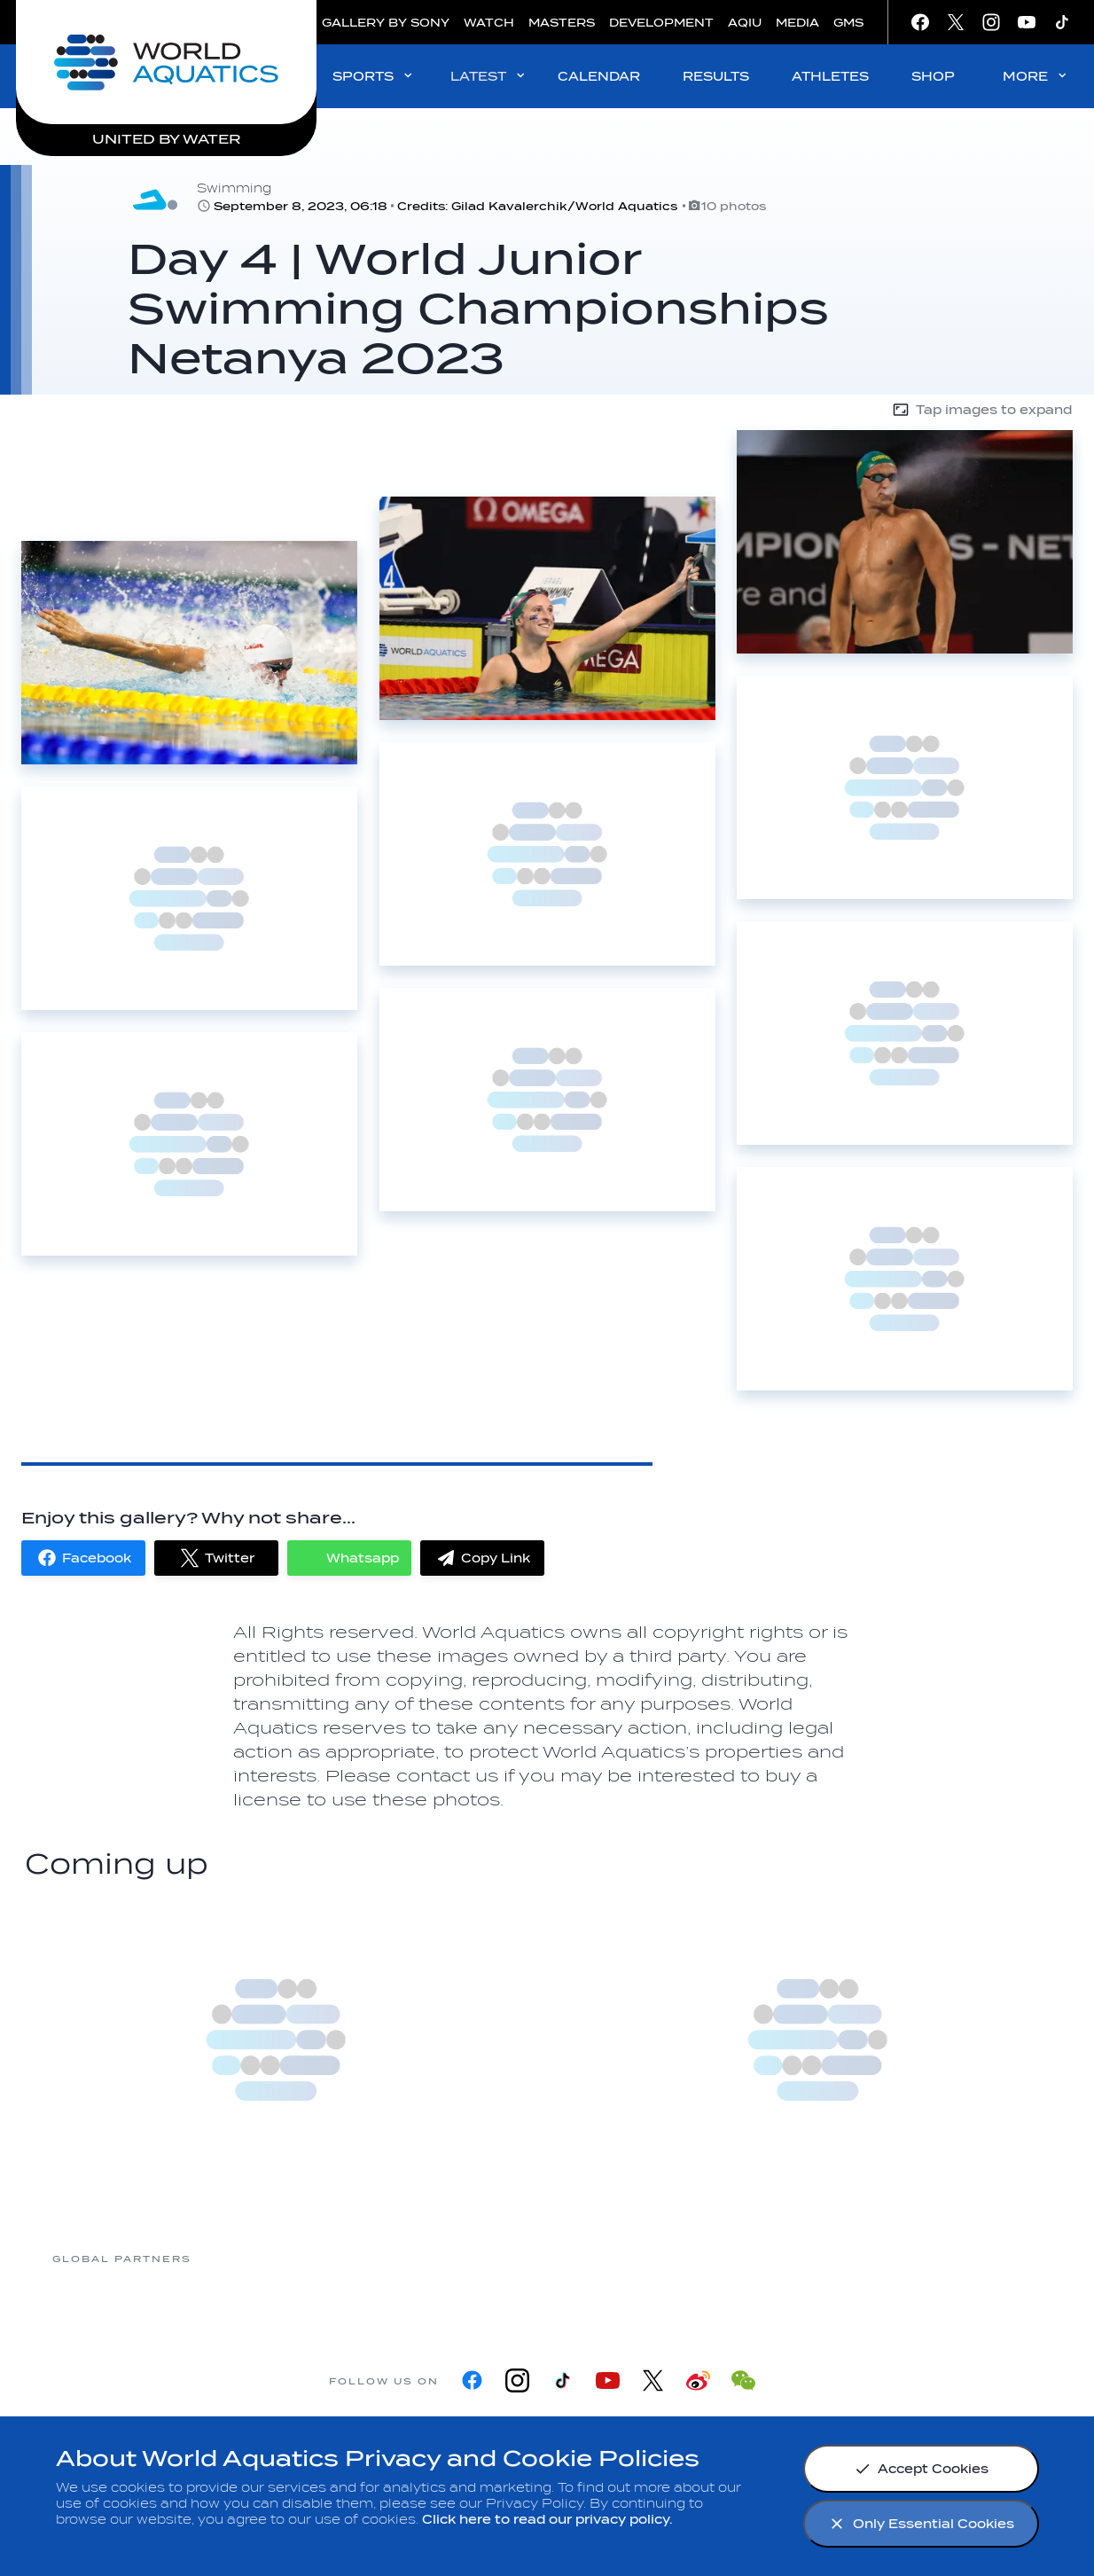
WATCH (489, 22)
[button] (83, 1558)
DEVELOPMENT (661, 22)
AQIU (745, 22)
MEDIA (797, 22)
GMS (848, 22)
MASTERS (561, 22)
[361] (262, 2258)
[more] (276, 2040)
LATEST (488, 75)
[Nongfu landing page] (546, 2258)
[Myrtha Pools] (404, 2258)
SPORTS (373, 75)
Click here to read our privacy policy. (547, 2519)
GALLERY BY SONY (385, 22)
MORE (1036, 75)
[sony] (830, 2258)
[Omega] (688, 2258)
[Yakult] (972, 2258)
